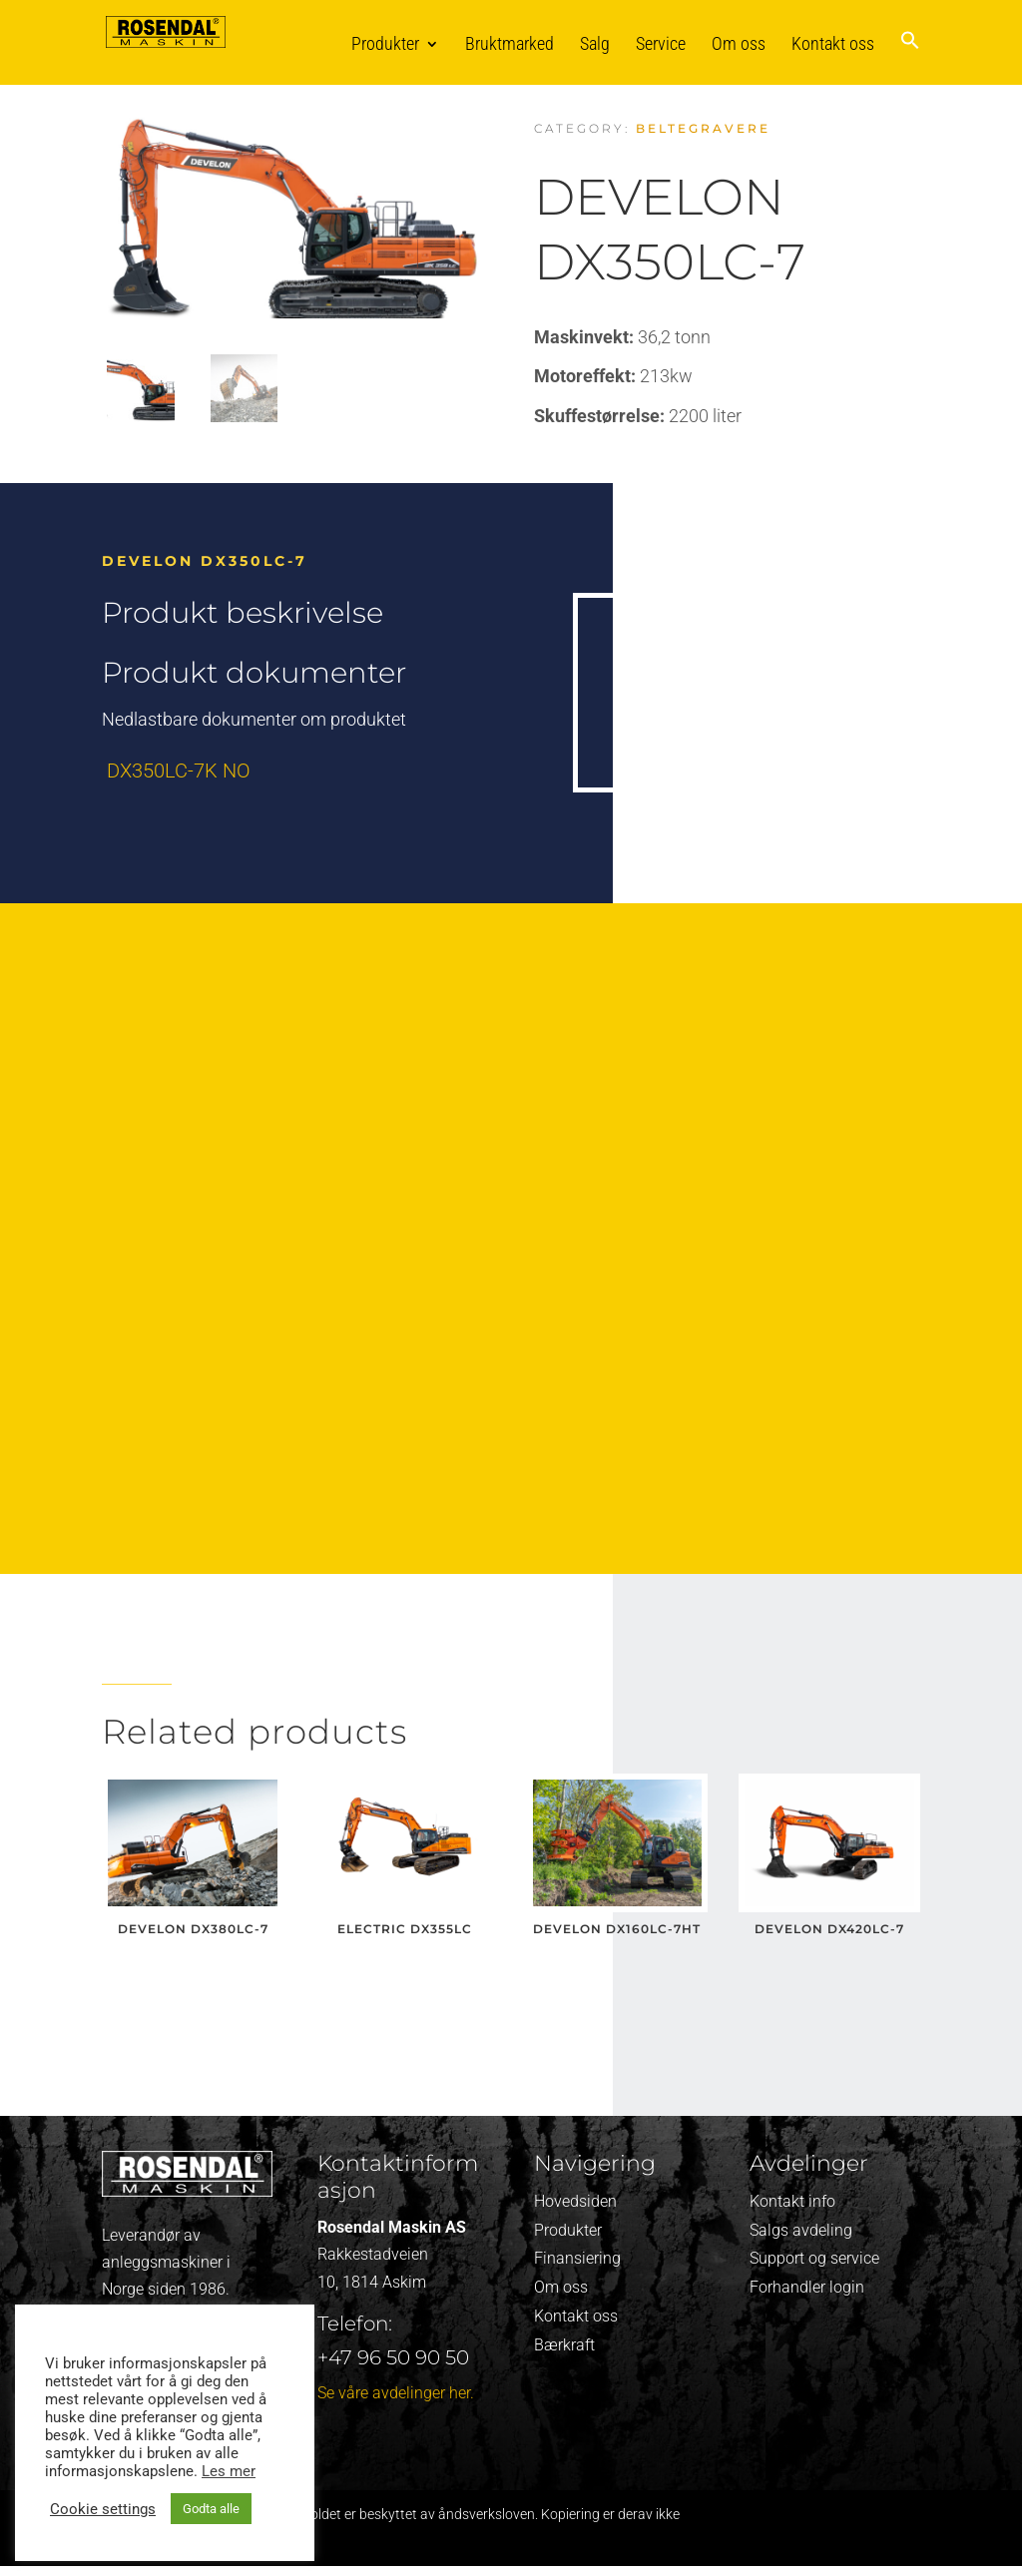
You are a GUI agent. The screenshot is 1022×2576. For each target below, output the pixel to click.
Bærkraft (564, 2344)
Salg (595, 43)
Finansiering (577, 2258)
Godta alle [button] (211, 2508)
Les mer (229, 2471)
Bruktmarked (509, 43)
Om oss (739, 43)
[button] (910, 57)
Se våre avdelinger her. (395, 2392)
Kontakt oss (832, 43)
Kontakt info (792, 2201)
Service (661, 43)
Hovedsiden (575, 2201)
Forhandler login (807, 2287)
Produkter (385, 43)
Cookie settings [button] (103, 2509)
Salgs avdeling (801, 2230)
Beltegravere (703, 128)
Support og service (814, 2258)
